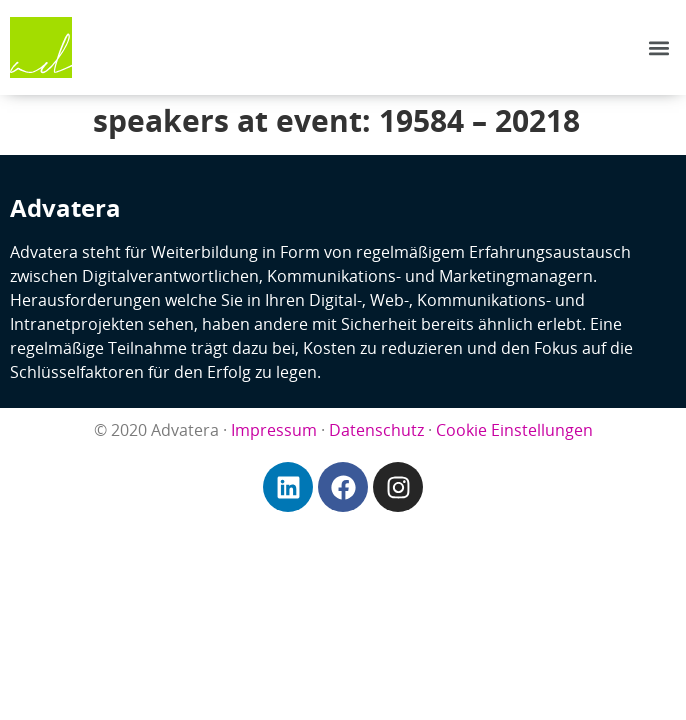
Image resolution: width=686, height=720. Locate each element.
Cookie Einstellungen (514, 430)
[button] (659, 47)
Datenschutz (376, 430)
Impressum (274, 430)
